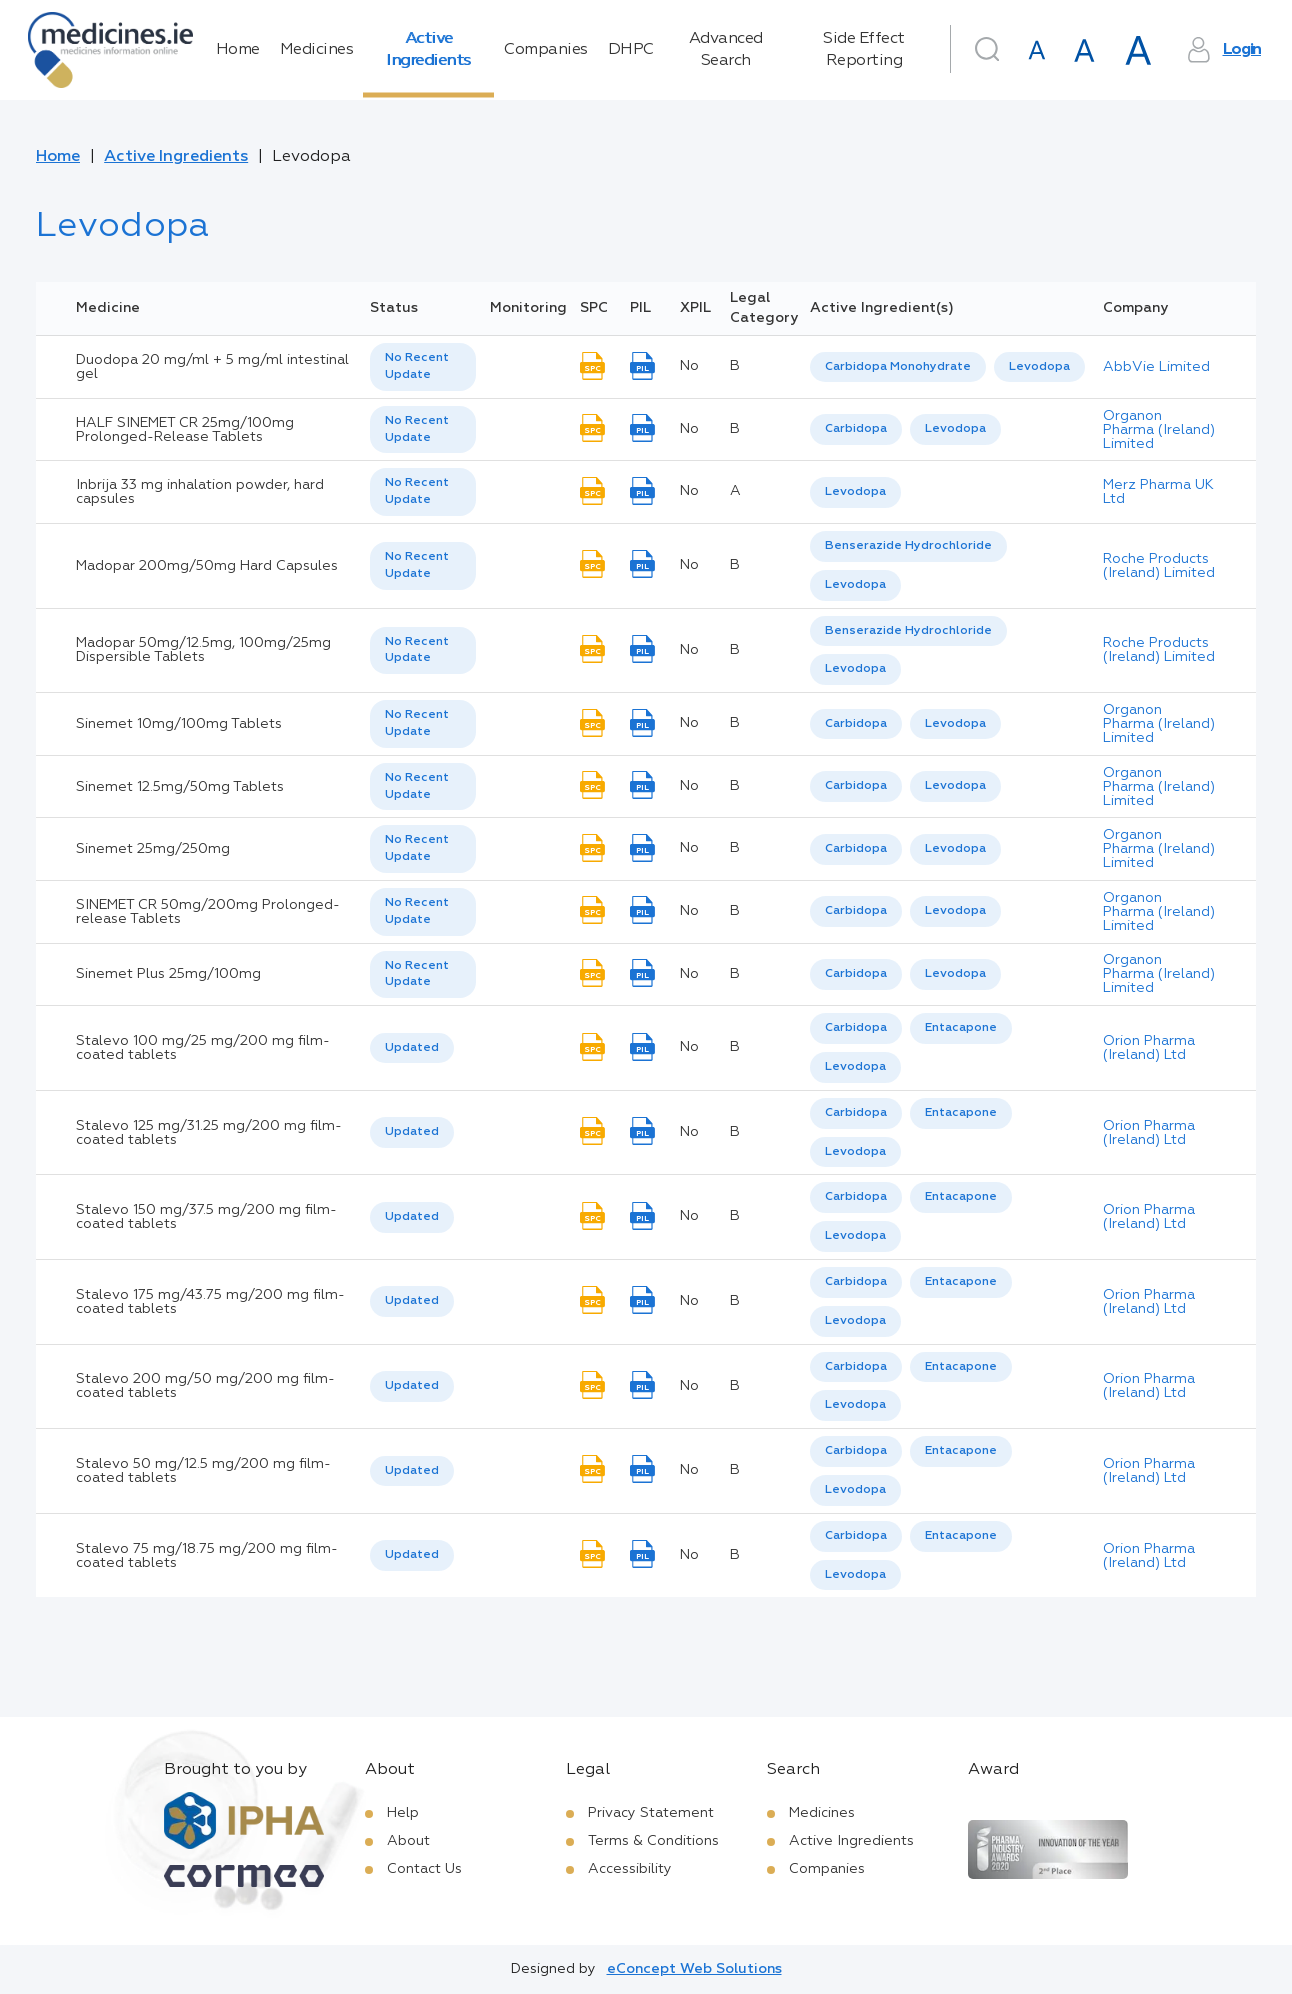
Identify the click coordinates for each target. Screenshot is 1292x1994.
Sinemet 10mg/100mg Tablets (179, 724)
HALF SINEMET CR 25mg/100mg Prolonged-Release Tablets (185, 430)
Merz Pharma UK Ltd (1158, 492)
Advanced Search (726, 50)
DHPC (631, 50)
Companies (546, 50)
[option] (898, 367)
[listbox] (423, 367)
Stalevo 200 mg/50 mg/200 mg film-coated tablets (205, 1386)
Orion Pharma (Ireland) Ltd (1149, 1048)
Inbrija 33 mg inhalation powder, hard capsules (200, 492)
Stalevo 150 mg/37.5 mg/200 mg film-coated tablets (206, 1217)
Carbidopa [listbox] (856, 429)
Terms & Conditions (653, 1841)
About (408, 1841)
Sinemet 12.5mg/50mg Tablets (180, 787)
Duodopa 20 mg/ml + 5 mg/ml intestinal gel (212, 367)
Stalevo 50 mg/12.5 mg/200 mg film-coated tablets (203, 1471)
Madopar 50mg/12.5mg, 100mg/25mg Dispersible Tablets (203, 650)
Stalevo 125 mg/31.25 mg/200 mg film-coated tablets (209, 1133)
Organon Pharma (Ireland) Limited (1159, 430)
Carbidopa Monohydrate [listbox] (898, 367)
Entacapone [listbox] (961, 1028)
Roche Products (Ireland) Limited (1159, 566)
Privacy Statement (651, 1813)
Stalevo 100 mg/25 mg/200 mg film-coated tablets (203, 1048)
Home (238, 50)
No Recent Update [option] (417, 366)
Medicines (317, 50)
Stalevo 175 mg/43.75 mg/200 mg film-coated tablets (210, 1302)
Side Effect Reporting (864, 50)
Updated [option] (412, 1048)
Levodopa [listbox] (1039, 367)
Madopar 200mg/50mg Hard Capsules (207, 566)
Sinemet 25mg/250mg (153, 849)
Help (403, 1813)
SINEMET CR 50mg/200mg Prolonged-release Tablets (208, 912)
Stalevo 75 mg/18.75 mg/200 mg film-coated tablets (207, 1556)
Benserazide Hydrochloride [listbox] (908, 546)
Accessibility (630, 1869)
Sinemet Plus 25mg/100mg (168, 974)
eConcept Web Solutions (694, 1969)
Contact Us (424, 1869)
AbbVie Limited (1156, 367)
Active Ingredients (428, 50)
